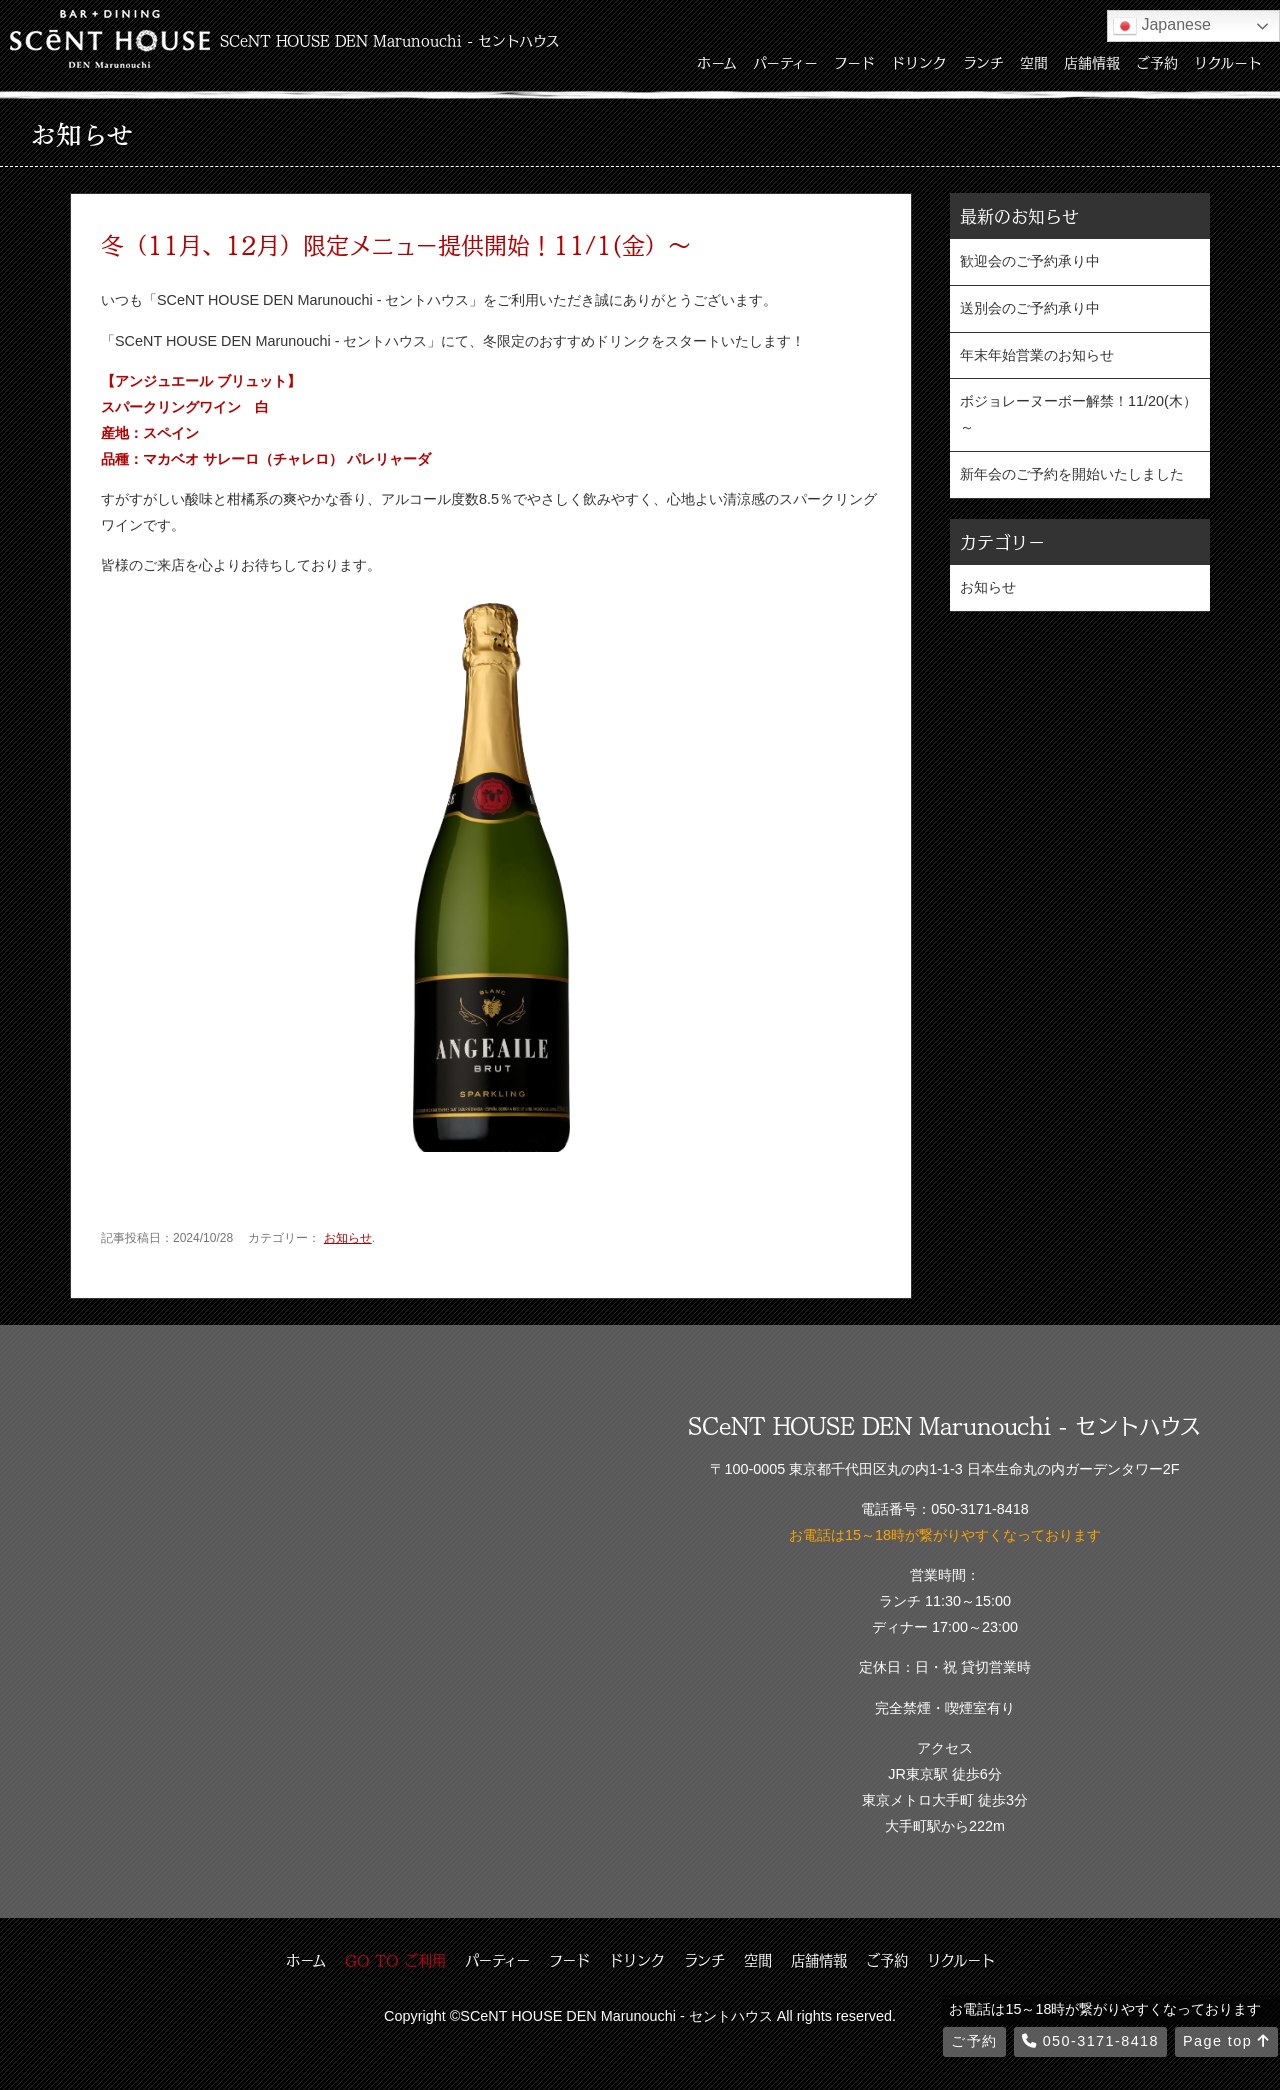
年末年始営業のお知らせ (1037, 355)
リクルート (1228, 62)
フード (854, 62)
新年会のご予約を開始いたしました (1072, 474)
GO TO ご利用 (395, 1960)
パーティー (785, 62)
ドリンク (919, 62)
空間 (1034, 62)
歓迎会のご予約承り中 (1030, 261)
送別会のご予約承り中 (1030, 308)
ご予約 (1157, 62)
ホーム (717, 62)
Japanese (1162, 26)
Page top (1226, 2041)
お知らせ (348, 1238)
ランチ (983, 62)
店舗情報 (1092, 62)
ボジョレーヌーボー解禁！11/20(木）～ (1078, 414)
